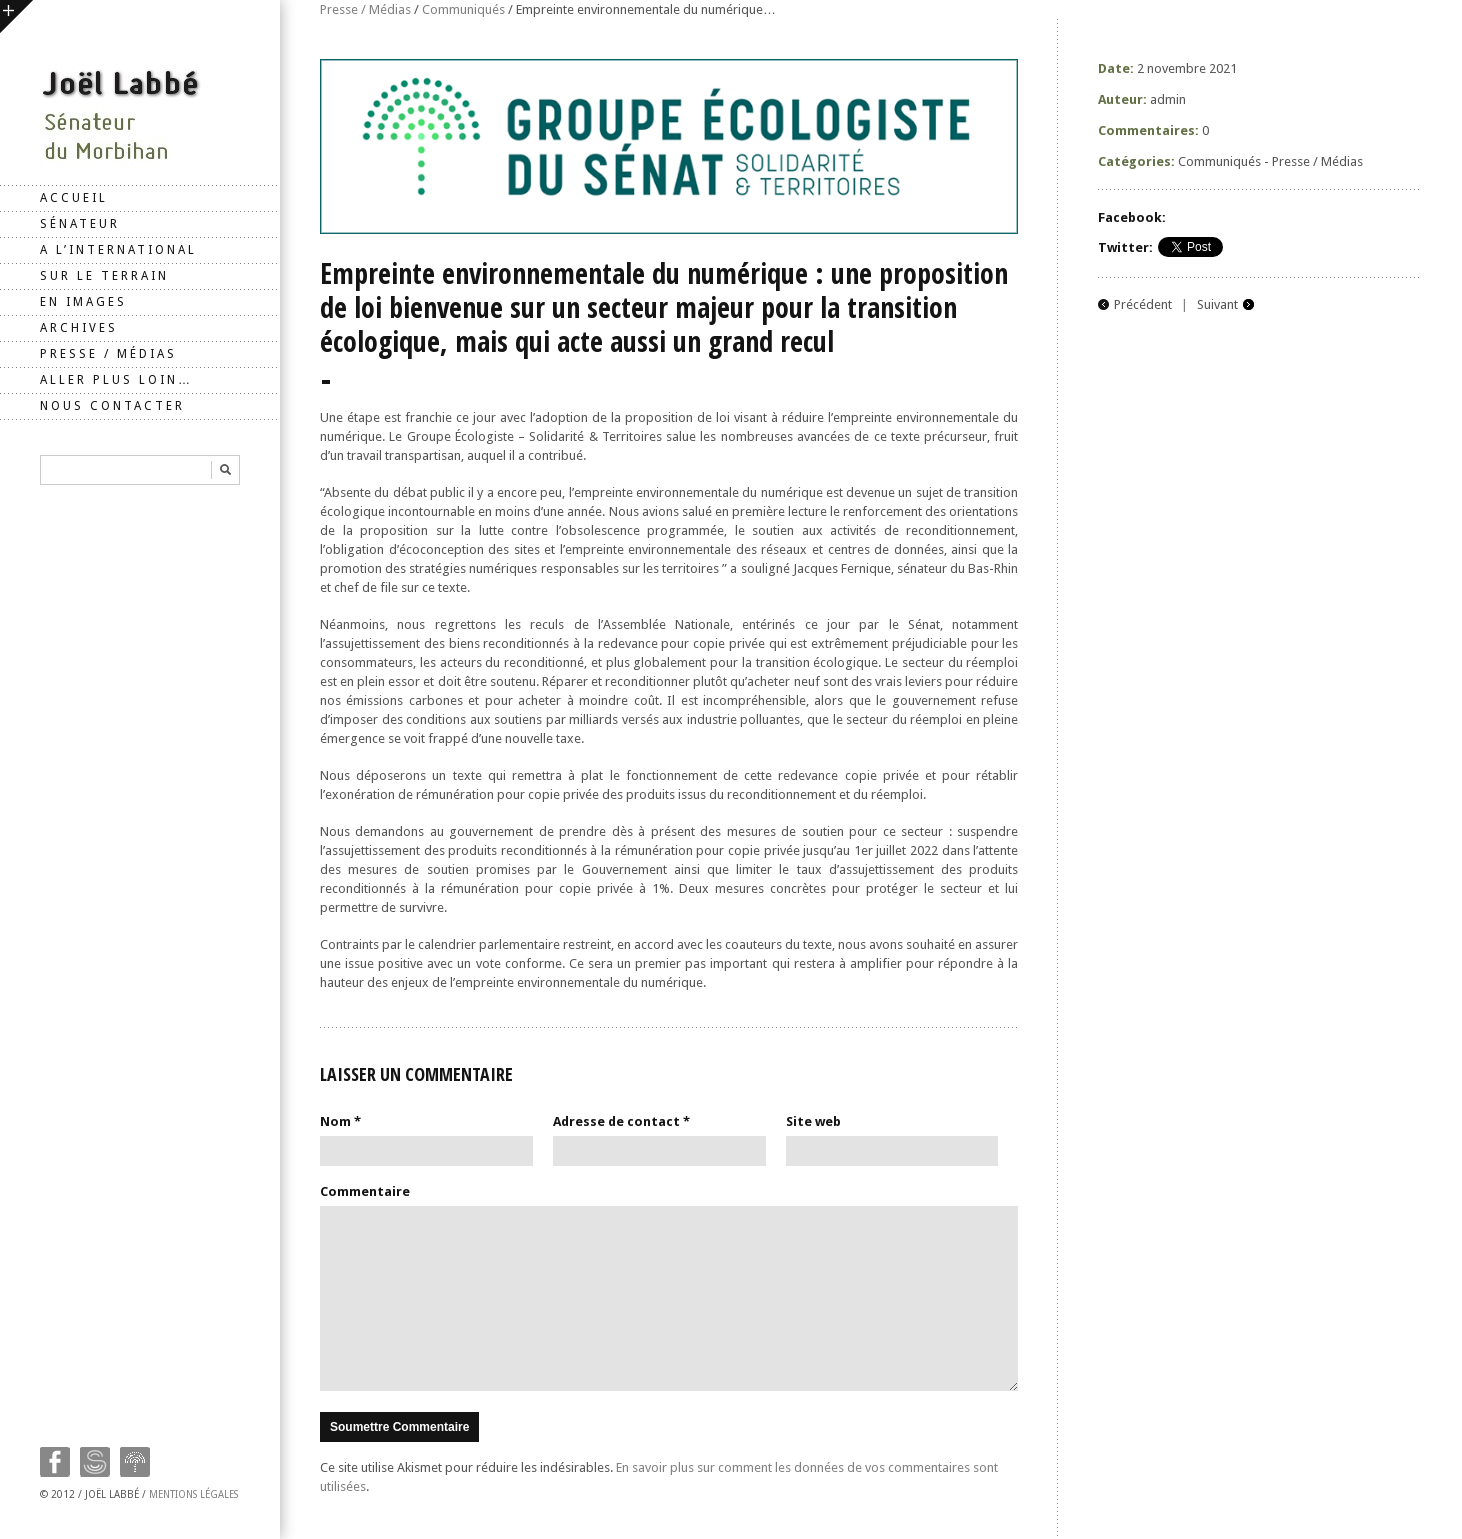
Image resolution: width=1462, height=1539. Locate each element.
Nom (340, 1121)
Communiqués (463, 9)
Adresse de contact (621, 1121)
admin (1168, 99)
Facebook (55, 1462)
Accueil (74, 198)
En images (83, 302)
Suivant (1217, 304)
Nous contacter (112, 406)
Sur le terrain (104, 276)
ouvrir (16, 16)
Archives (79, 328)
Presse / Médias (108, 354)
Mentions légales (193, 1494)
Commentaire (365, 1191)
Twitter (95, 1462)
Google (135, 1462)
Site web (813, 1121)
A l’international (118, 250)
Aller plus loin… (116, 380)
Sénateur (80, 224)
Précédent (1143, 304)
